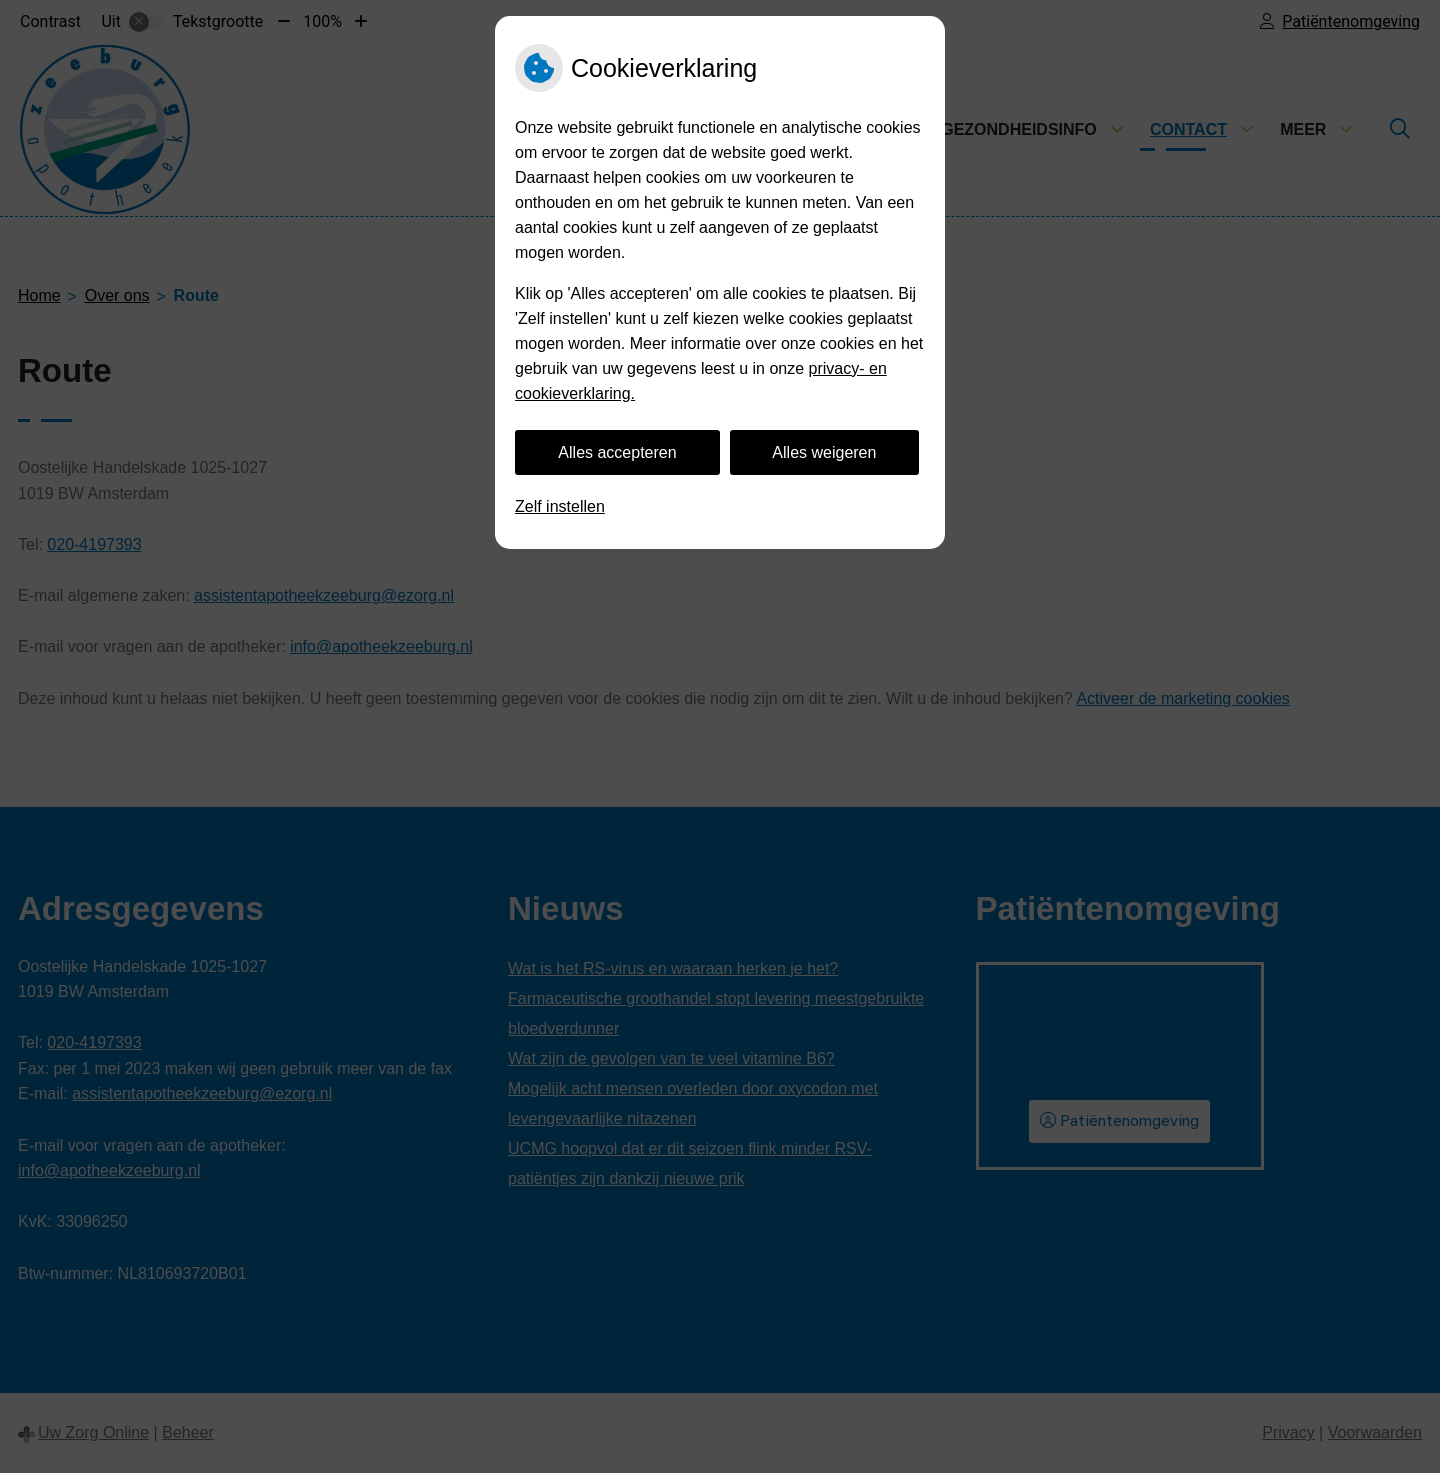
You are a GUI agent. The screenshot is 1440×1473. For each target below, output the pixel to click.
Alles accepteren (617, 452)
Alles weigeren (824, 452)
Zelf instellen (560, 506)
